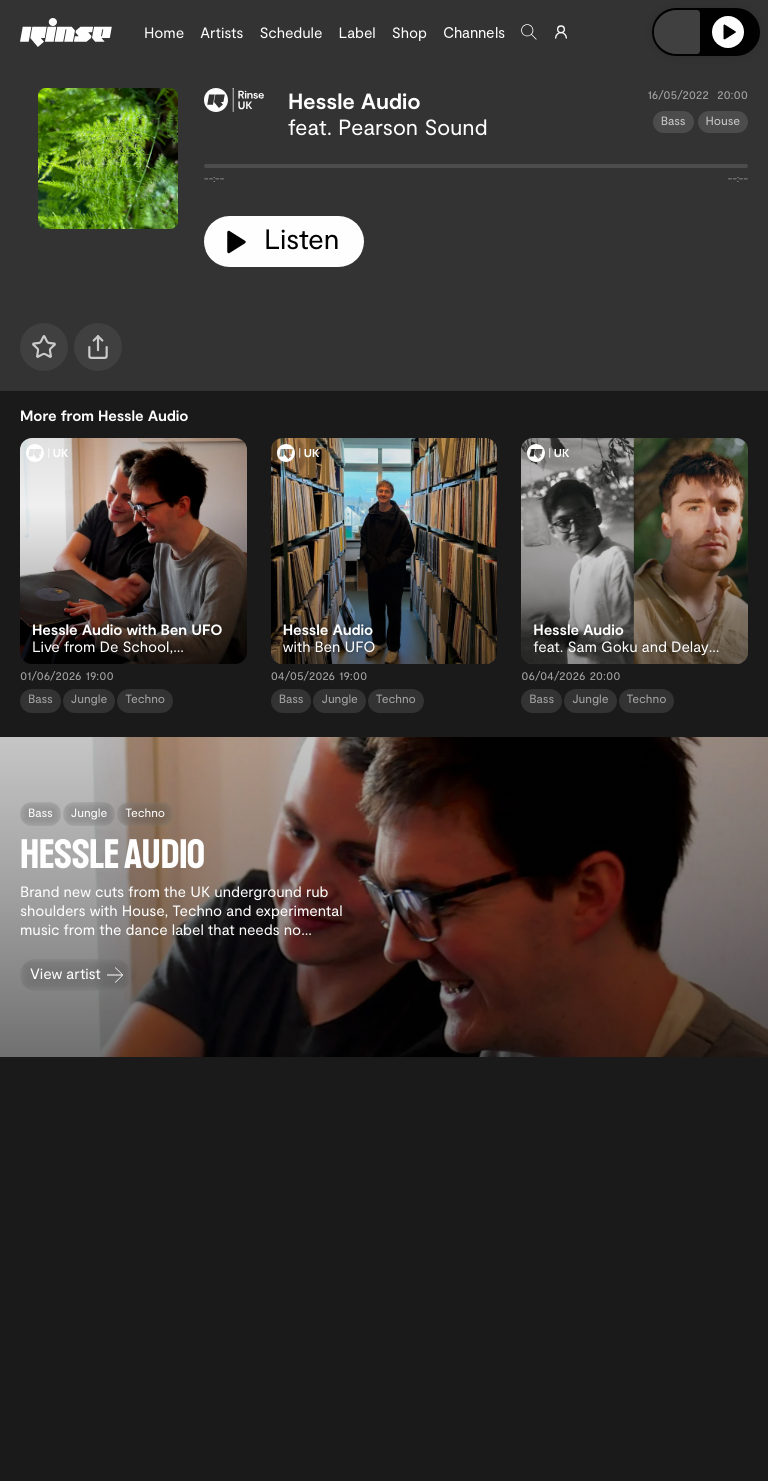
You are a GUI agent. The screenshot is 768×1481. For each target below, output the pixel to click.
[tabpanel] (476, 170)
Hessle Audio (354, 101)
